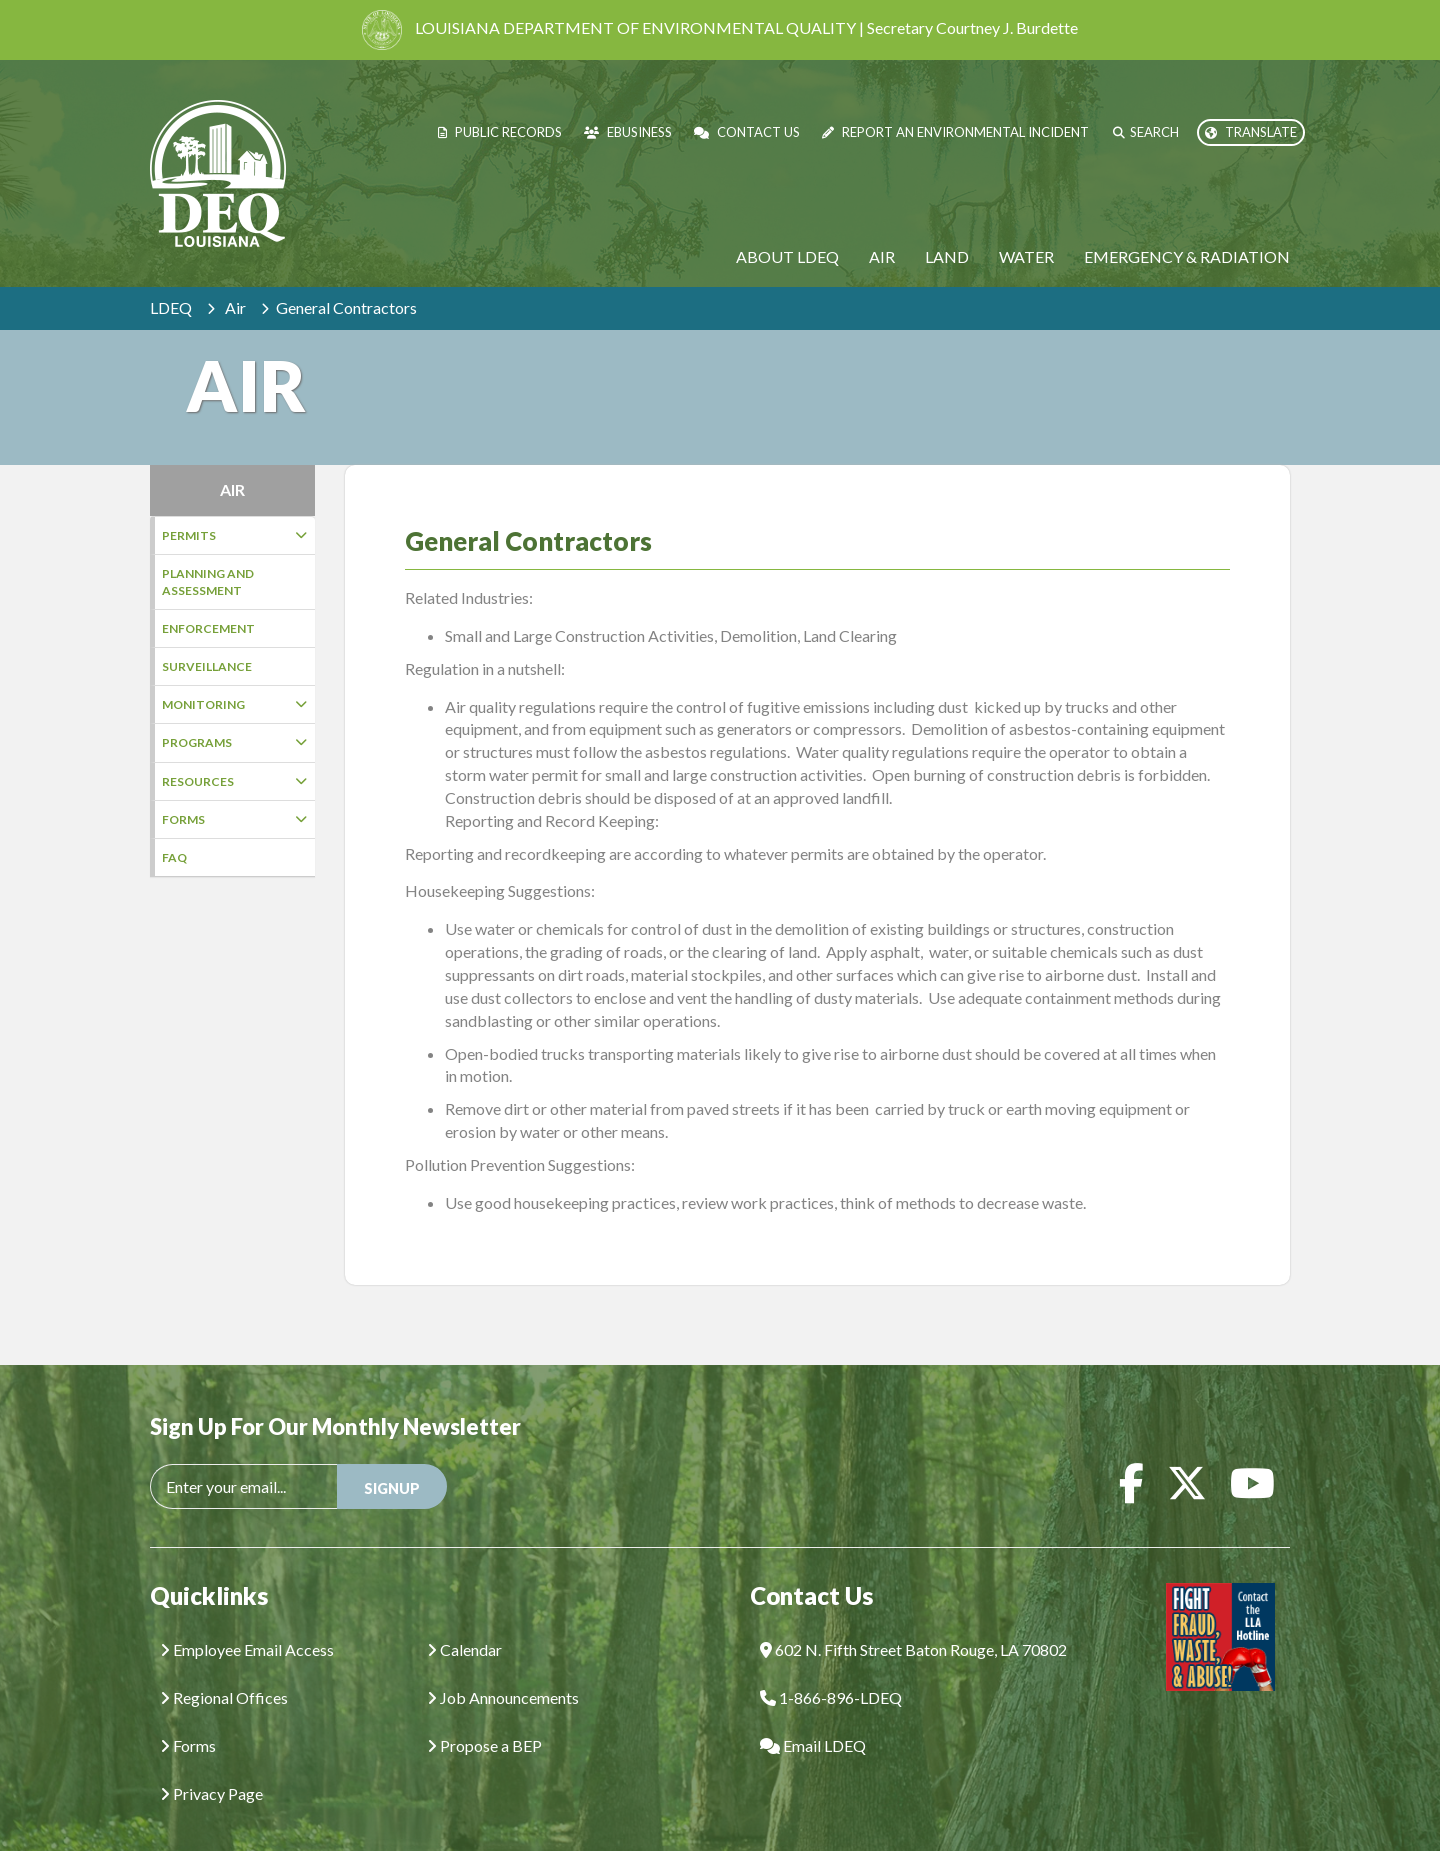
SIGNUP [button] (392, 1458)
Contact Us (747, 132)
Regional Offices (224, 1667)
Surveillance (207, 666)
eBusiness (628, 132)
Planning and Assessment (208, 582)
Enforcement (208, 628)
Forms (234, 819)
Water (1026, 256)
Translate (1251, 132)
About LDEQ (787, 256)
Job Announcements (503, 1667)
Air (882, 256)
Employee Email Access (247, 1619)
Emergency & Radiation (1187, 256)
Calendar (464, 1619)
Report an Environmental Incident (955, 132)
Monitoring (234, 704)
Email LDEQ (813, 1715)
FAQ (174, 857)
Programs (234, 742)
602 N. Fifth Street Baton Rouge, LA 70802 (913, 1619)
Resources (234, 781)
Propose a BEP (484, 1715)
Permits (234, 535)
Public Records (500, 132)
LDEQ (171, 307)
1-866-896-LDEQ (831, 1667)
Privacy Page (211, 1763)
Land (947, 256)
